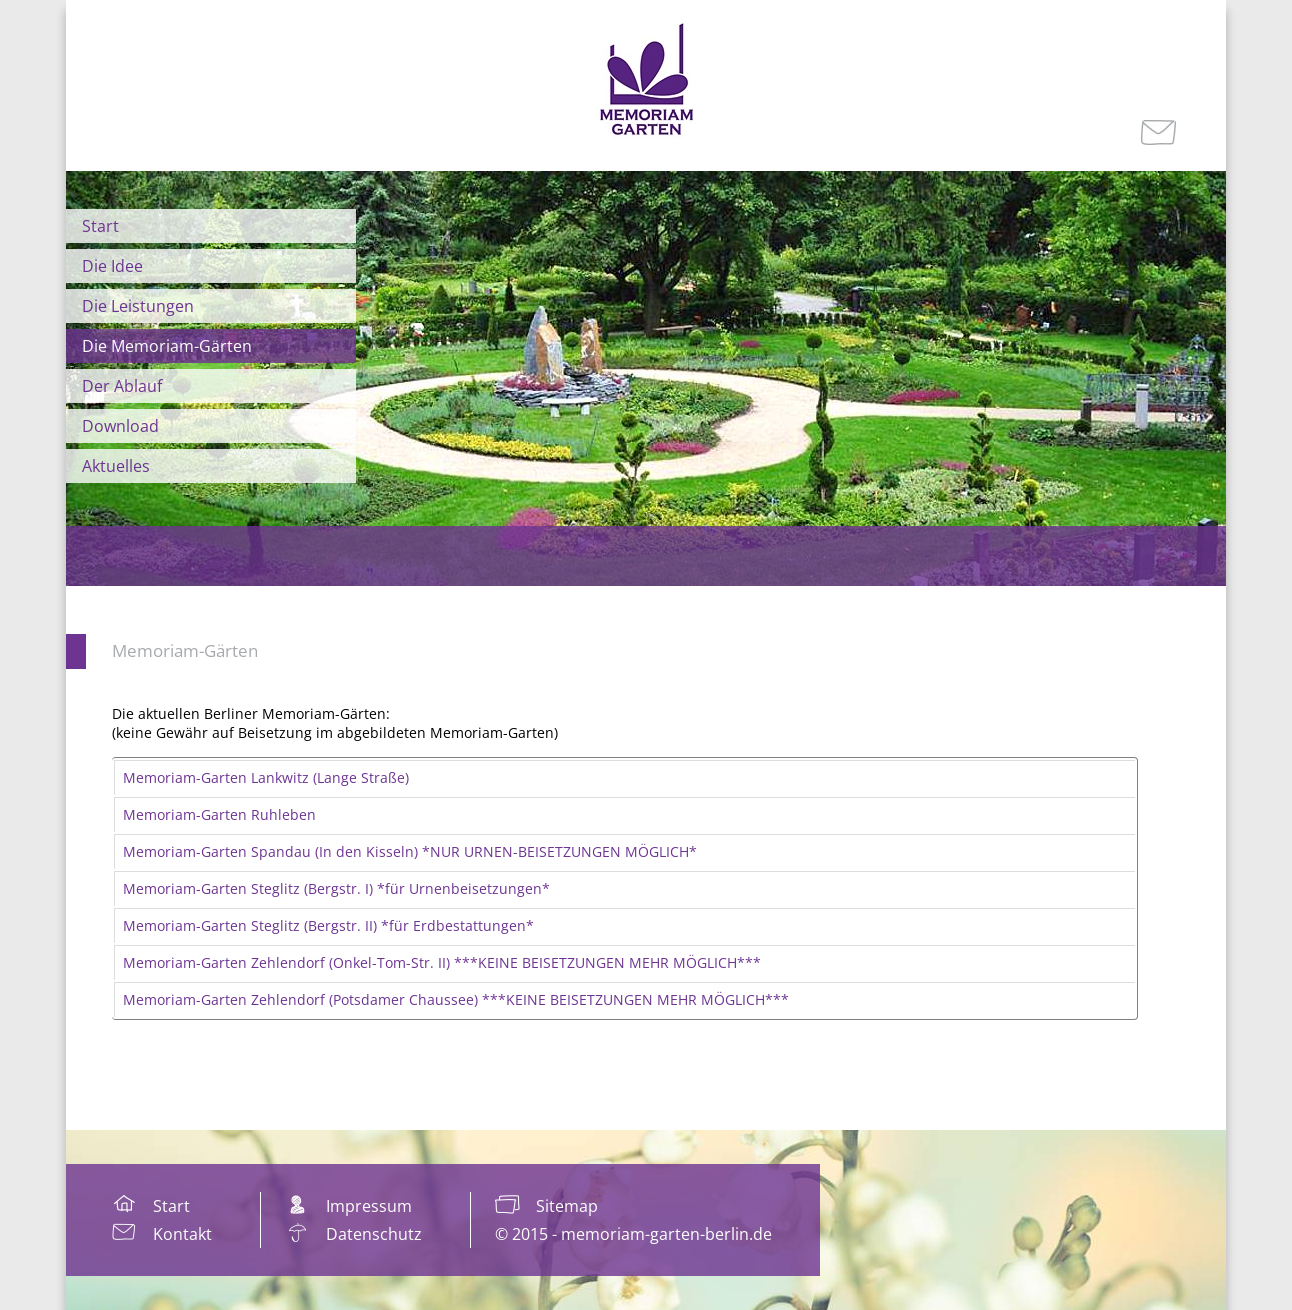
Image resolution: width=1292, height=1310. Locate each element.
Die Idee (112, 266)
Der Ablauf (122, 386)
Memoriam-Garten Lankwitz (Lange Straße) (266, 777)
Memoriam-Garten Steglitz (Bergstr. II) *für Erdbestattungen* (328, 925)
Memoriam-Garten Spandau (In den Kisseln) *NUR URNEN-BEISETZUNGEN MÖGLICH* (410, 851)
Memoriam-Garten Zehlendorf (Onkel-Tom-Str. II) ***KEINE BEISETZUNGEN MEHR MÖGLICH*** (442, 962)
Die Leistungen (138, 306)
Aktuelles (116, 466)
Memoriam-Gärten (185, 650)
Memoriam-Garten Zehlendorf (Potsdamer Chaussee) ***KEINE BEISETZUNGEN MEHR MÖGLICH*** (456, 999)
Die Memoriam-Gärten (167, 346)
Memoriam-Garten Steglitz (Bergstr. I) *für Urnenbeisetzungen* (336, 888)
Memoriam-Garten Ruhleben (219, 814)
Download (120, 426)
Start (100, 226)
